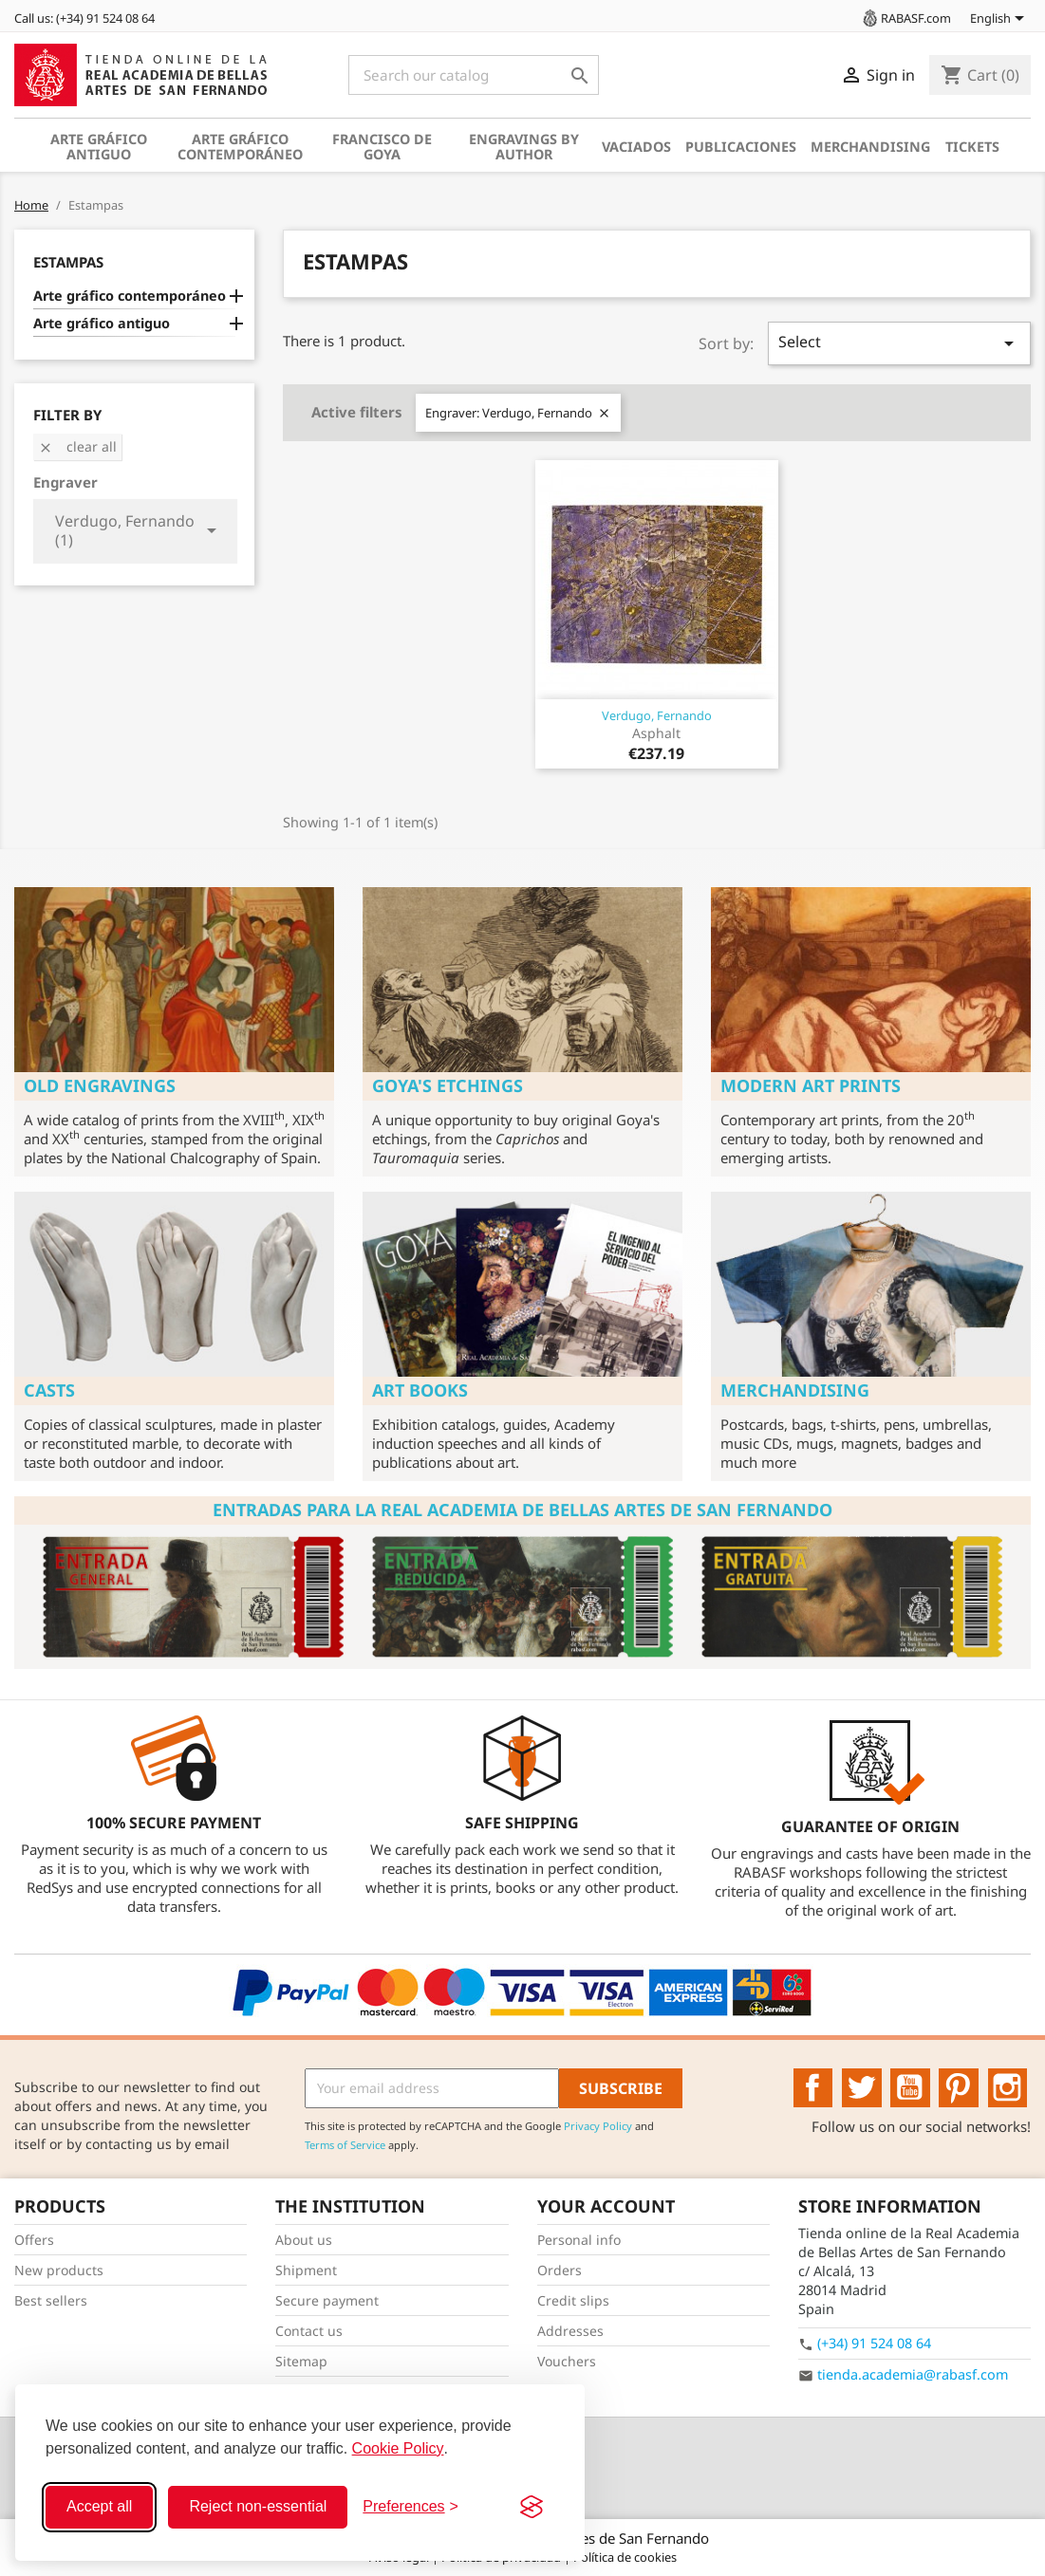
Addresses (570, 2331)
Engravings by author (524, 146)
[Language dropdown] (1000, 20)
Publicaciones (740, 147)
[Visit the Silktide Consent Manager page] (531, 2507)
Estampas (68, 261)
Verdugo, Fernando (657, 715)
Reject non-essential (258, 2506)
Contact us (309, 2331)
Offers (34, 2240)
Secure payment (327, 2300)
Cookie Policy (398, 2448)
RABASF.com (905, 18)
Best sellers (50, 2300)
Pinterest (959, 2088)
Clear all (77, 446)
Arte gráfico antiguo (98, 146)
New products (58, 2270)
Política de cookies (625, 2557)
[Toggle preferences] (410, 2506)
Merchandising (870, 147)
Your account (606, 2206)
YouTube (910, 2088)
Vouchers (566, 2361)
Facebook (813, 2088)
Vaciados (636, 147)
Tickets (972, 147)
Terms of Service (345, 2145)
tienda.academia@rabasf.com (912, 2374)
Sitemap (301, 2361)
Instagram (1008, 2088)
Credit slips (573, 2300)
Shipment (306, 2270)
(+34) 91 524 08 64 (874, 2343)
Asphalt (656, 733)
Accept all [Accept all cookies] (99, 2506)
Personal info (579, 2240)
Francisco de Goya (382, 146)
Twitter (862, 2088)
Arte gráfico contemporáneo (240, 146)
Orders (559, 2270)
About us (303, 2240)
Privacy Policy (598, 2126)
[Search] (473, 75)
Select (899, 343)
